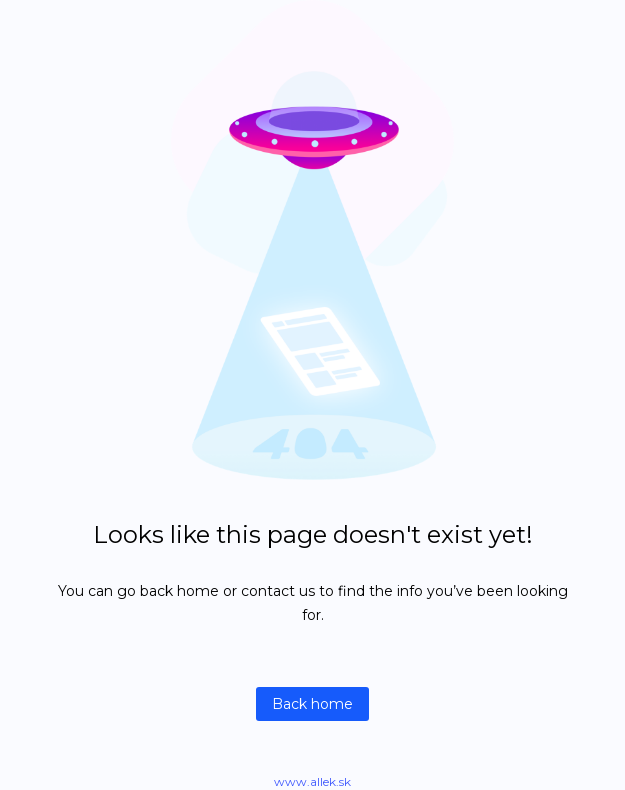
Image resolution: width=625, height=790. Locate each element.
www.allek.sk (312, 781)
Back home (312, 704)
